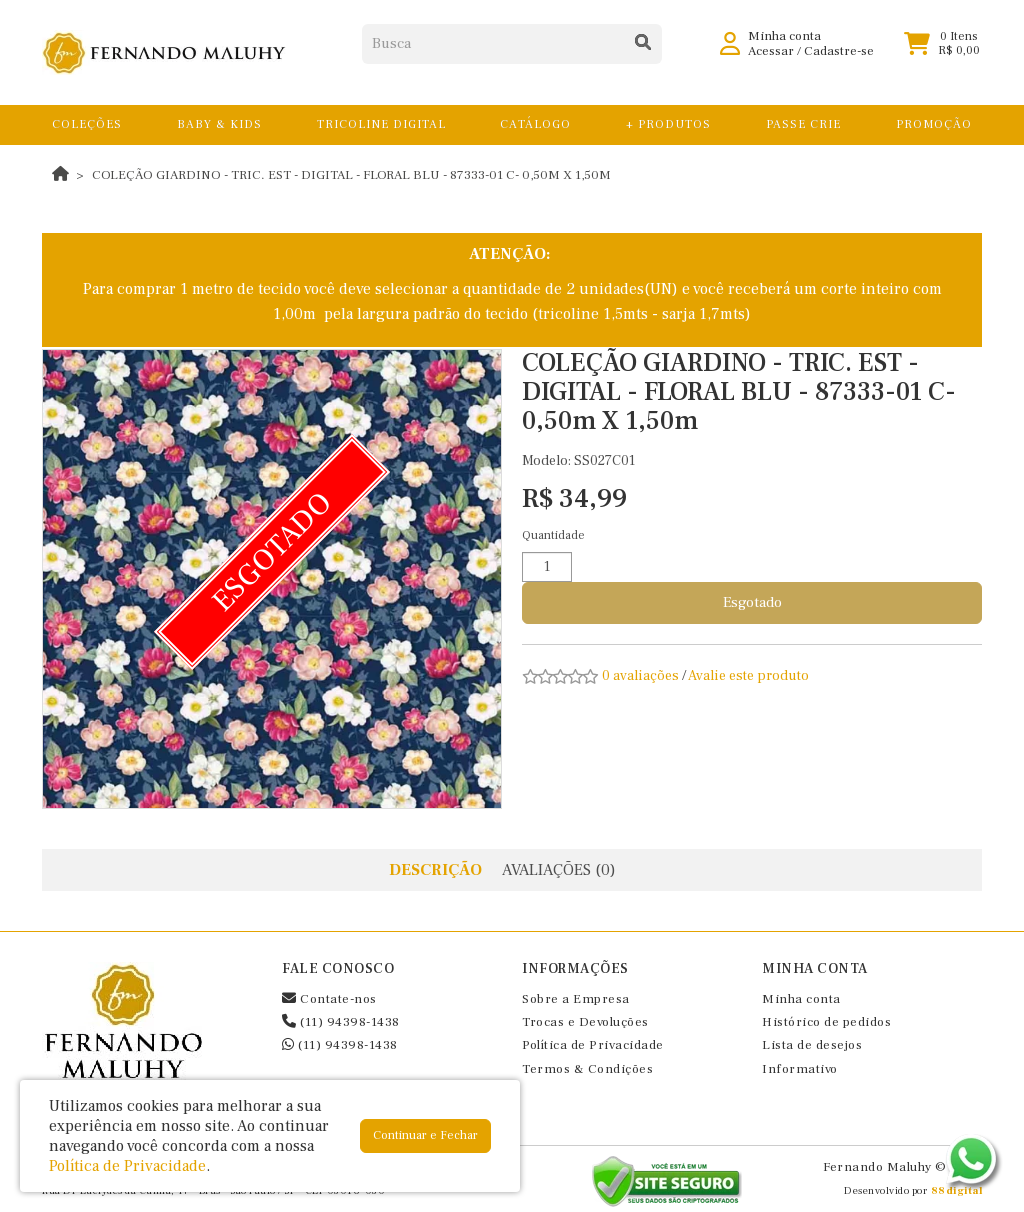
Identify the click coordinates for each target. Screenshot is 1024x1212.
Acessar (771, 60)
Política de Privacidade (593, 1045)
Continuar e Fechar (425, 1135)
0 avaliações (640, 676)
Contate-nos (329, 999)
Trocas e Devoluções (585, 1022)
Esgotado (752, 602)
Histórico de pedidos (826, 1022)
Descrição (435, 870)
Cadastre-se (839, 60)
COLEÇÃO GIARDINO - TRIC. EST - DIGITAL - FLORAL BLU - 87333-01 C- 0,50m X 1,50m (351, 175)
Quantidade (553, 535)
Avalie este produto (748, 676)
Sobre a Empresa (576, 999)
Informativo (800, 1069)
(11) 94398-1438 (341, 1022)
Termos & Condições (587, 1069)
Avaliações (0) (559, 870)
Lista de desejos (812, 1045)
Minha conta (801, 999)
